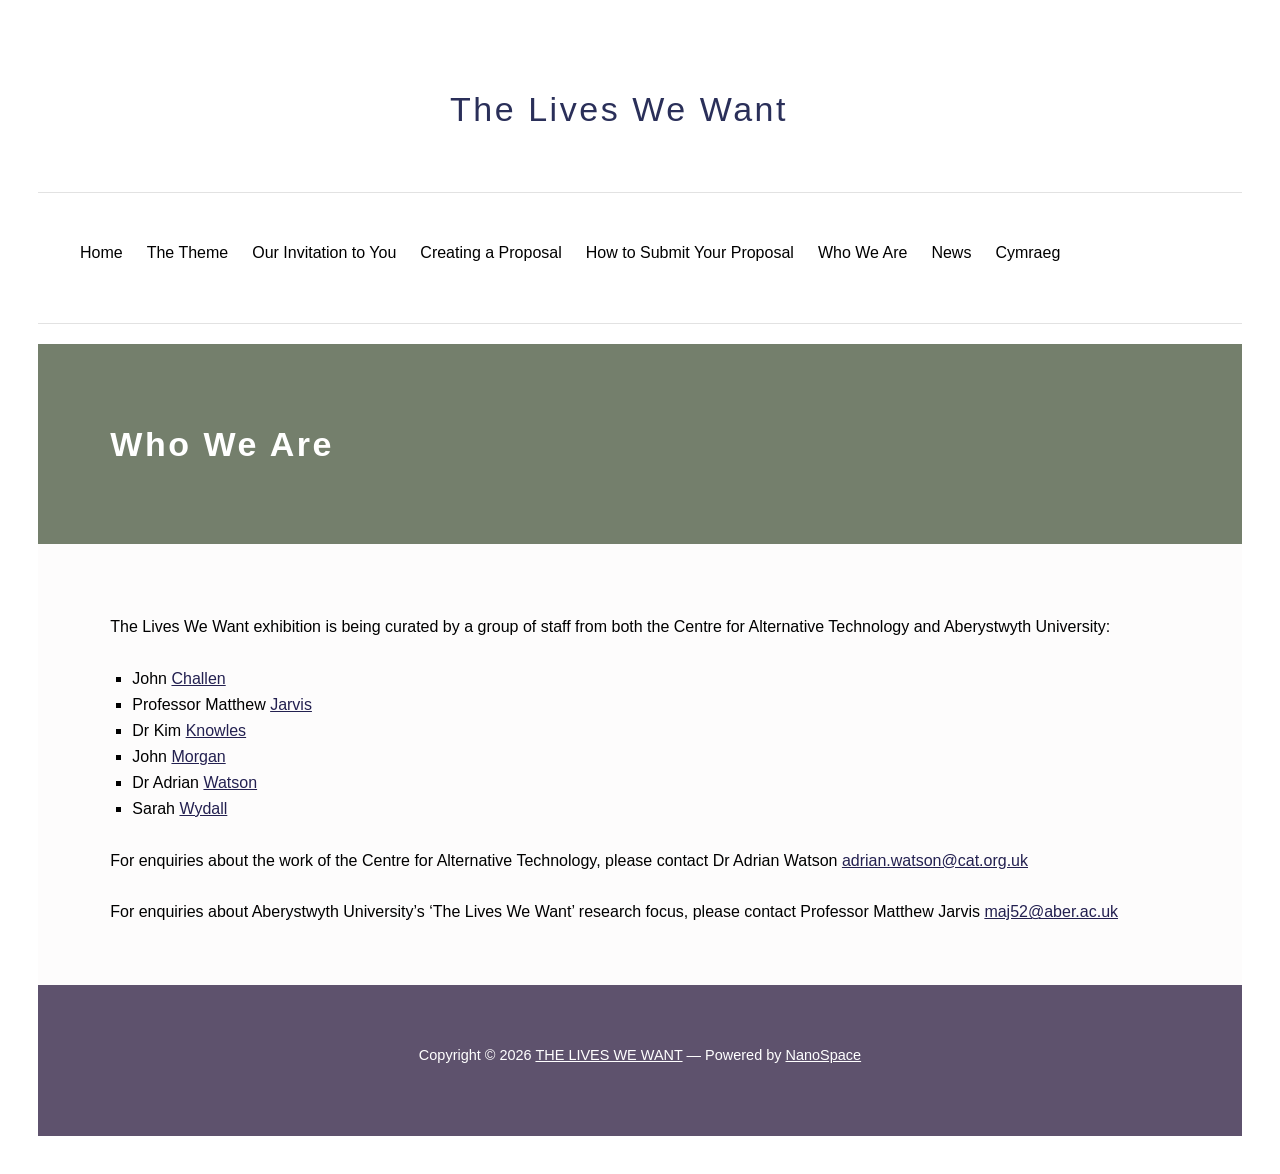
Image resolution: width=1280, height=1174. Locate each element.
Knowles (216, 730)
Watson (230, 782)
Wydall (203, 808)
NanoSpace (824, 1055)
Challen (198, 678)
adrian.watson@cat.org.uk (935, 860)
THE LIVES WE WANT (608, 1055)
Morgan (198, 756)
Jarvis (291, 704)
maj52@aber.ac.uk (1051, 911)
